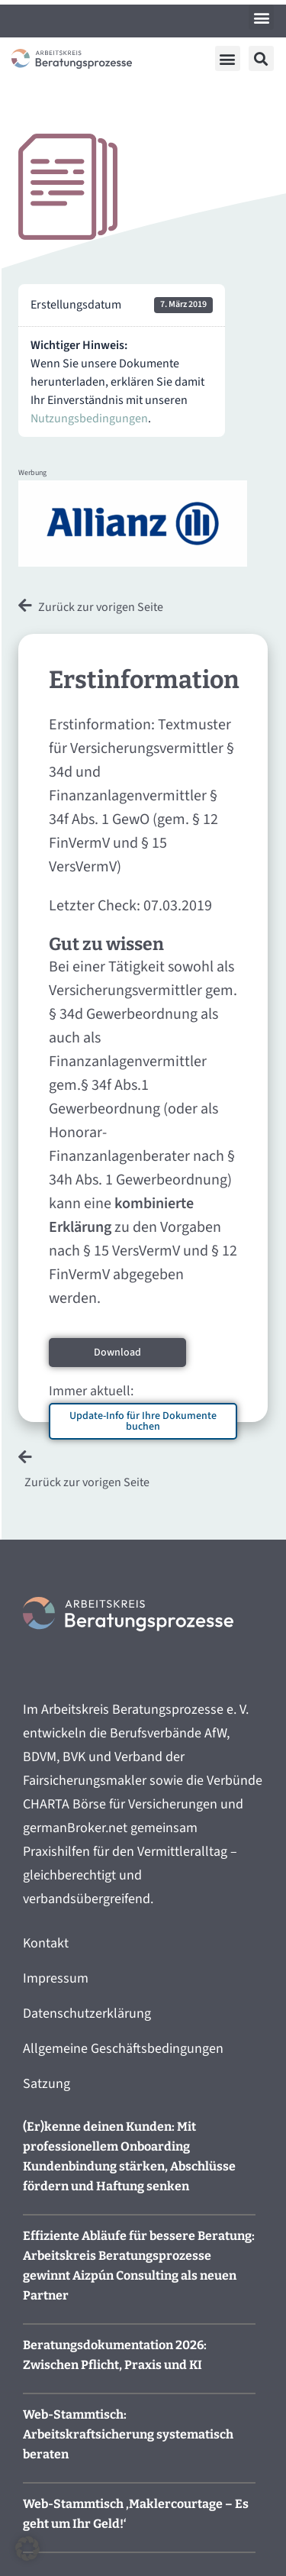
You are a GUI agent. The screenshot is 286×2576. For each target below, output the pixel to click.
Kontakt (46, 1943)
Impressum (55, 1978)
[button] (261, 17)
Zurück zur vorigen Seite (100, 607)
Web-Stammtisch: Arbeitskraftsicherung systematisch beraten (128, 2434)
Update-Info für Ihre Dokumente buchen (143, 1421)
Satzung (46, 2083)
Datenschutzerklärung (87, 2013)
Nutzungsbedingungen (89, 418)
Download (117, 1352)
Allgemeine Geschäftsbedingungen (123, 2048)
